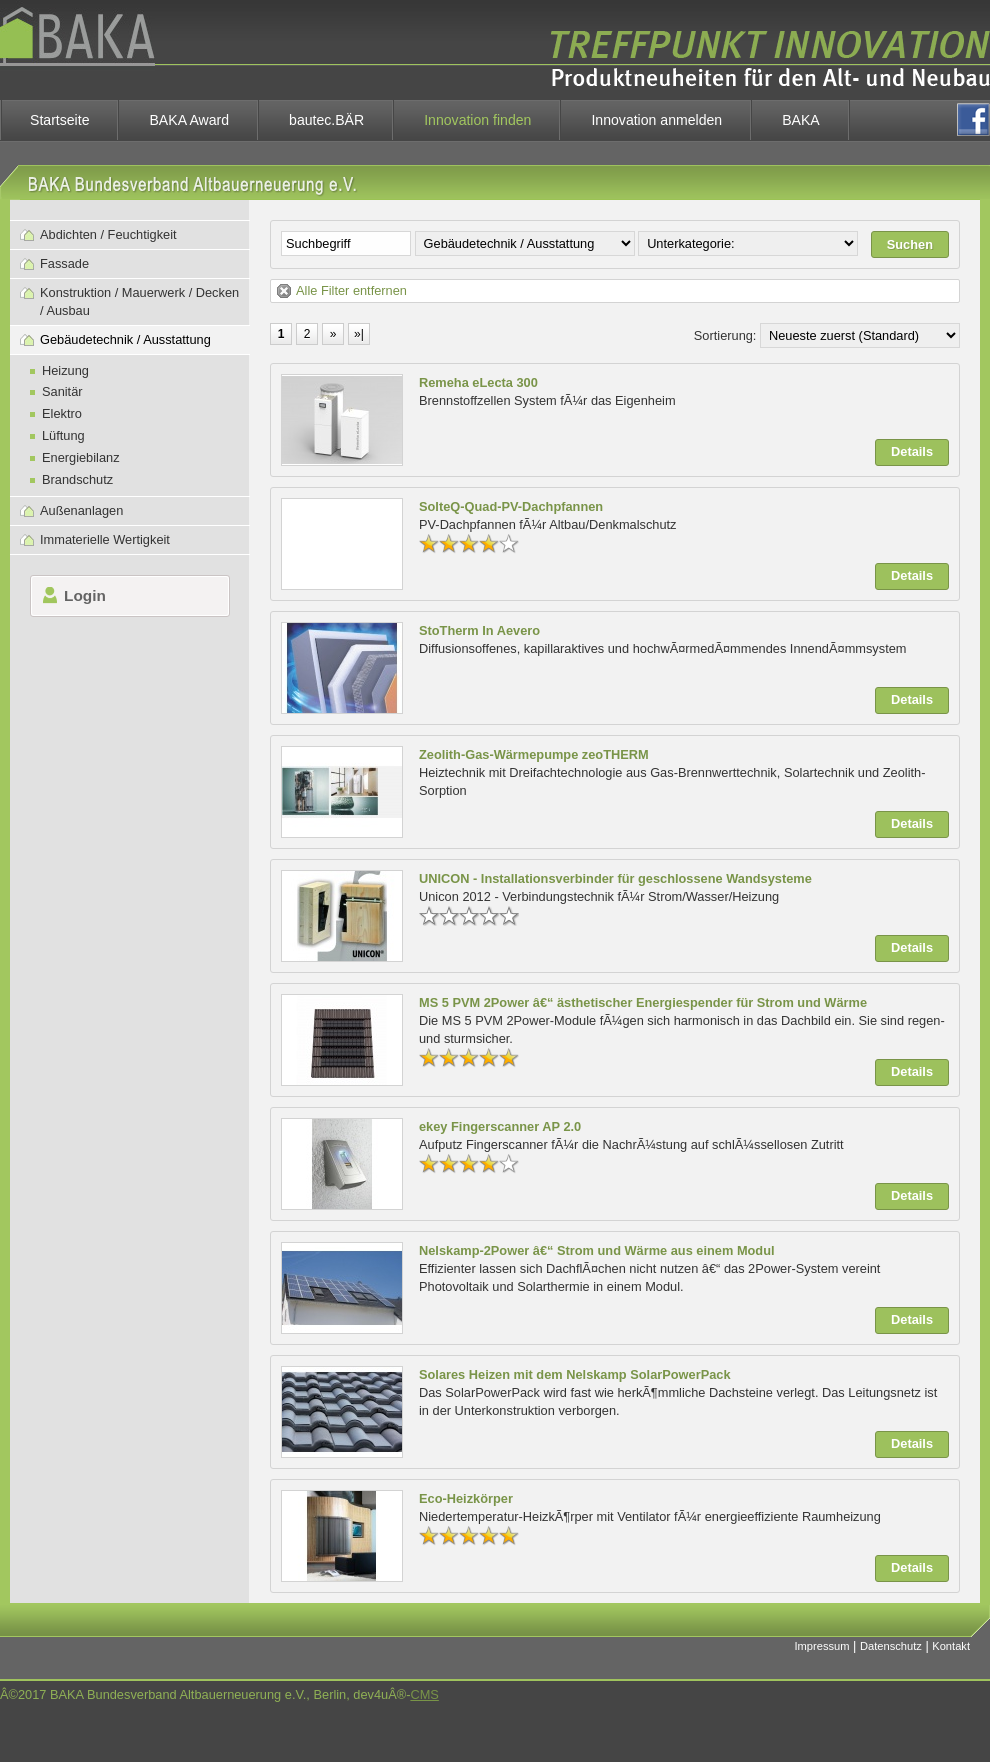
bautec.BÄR (326, 120)
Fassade (64, 263)
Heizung (65, 370)
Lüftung (63, 435)
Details (912, 451)
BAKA (801, 120)
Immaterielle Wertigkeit (105, 539)
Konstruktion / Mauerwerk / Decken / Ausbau (139, 301)
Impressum (822, 1646)
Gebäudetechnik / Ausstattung (125, 339)
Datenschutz (891, 1646)
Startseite (59, 120)
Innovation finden (477, 120)
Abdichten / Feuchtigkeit (108, 234)
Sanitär (62, 391)
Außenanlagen (81, 510)
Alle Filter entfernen (351, 290)
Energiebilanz (81, 457)
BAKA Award (189, 120)
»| (359, 334)
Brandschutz (77, 479)
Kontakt (951, 1646)
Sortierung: (725, 335)
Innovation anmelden (656, 120)
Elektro (62, 413)
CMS (424, 1694)
